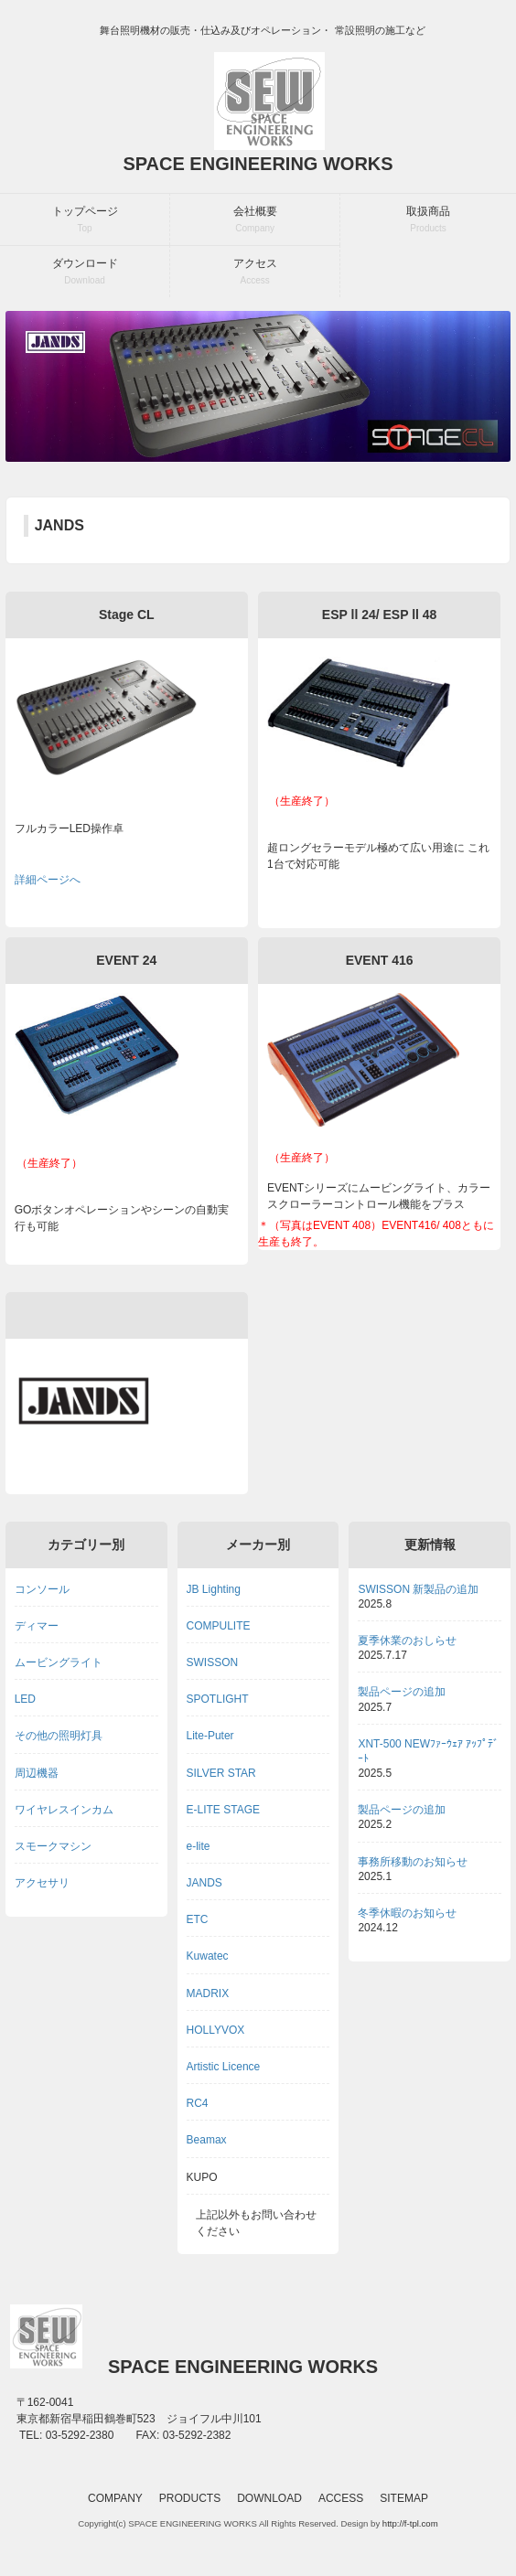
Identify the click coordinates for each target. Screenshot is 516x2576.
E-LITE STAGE (223, 1809)
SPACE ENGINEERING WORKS (257, 164)
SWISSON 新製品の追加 (418, 1589)
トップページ (85, 219)
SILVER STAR (221, 1773)
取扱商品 (428, 219)
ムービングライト (58, 1662)
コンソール (42, 1589)
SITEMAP (404, 2498)
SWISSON (213, 1662)
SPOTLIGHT (218, 1699)
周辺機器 (37, 1773)
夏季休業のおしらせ (407, 1640)
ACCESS (340, 2498)
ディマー (37, 1625)
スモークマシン (53, 1846)
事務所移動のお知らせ (413, 1861)
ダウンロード (85, 271)
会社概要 (255, 219)
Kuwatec (208, 1956)
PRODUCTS (189, 2498)
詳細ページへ (48, 879)
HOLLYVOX (216, 2030)
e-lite (198, 1846)
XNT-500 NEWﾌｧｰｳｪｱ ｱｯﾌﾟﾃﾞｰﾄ (428, 1751)
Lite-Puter (210, 1735)
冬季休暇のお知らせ (407, 1913)
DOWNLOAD (269, 2498)
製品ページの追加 (402, 1691)
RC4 (198, 2103)
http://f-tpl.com (410, 2523)
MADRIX (208, 1993)
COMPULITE (219, 1625)
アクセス (255, 271)
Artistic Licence (224, 2066)
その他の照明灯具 (58, 1735)
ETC (198, 1919)
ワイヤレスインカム (64, 1809)
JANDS (204, 1882)
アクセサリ (42, 1882)
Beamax (207, 2139)
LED (25, 1699)
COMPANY (115, 2498)
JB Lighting (214, 1589)
